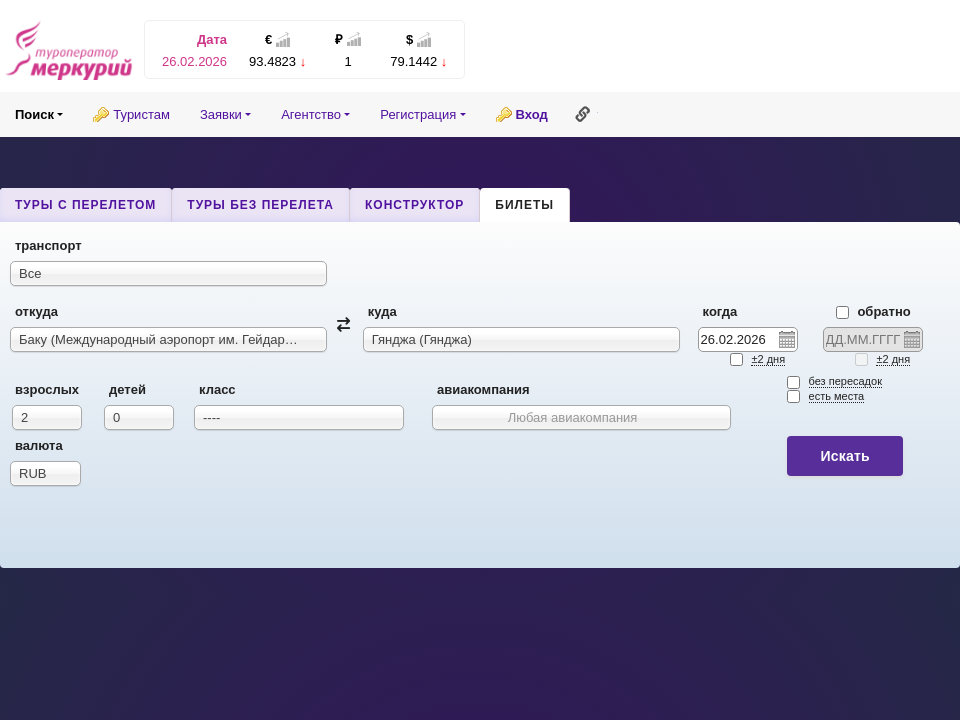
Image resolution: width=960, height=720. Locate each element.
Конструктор (414, 205)
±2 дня (768, 359)
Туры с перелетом (85, 205)
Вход (532, 114)
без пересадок (845, 381)
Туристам (141, 114)
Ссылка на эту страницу (583, 114)
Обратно (873, 311)
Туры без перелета (260, 205)
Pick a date (786, 339)
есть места (837, 396)
